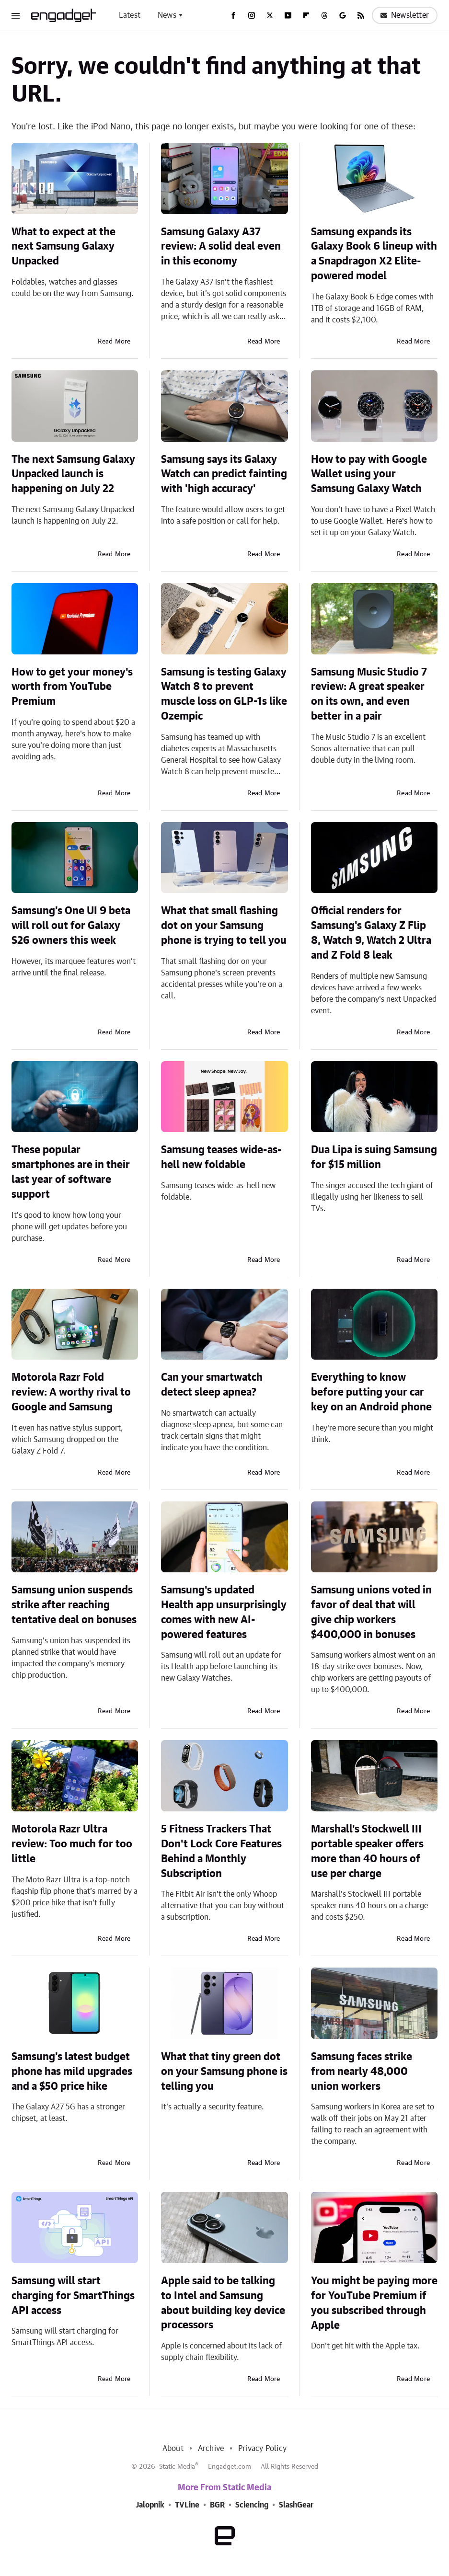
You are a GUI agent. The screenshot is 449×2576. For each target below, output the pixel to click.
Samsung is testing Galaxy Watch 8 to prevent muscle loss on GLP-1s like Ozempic (224, 694)
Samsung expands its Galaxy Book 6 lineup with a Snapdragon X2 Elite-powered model (374, 254)
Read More (114, 341)
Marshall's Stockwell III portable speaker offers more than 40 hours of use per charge (367, 1851)
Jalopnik (150, 2505)
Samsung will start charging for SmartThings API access (73, 2296)
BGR (217, 2505)
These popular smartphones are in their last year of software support (71, 1172)
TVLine (187, 2505)
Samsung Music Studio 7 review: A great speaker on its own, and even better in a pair (369, 694)
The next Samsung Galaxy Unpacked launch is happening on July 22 (73, 474)
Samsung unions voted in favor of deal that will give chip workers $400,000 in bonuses (371, 1612)
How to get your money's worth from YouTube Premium (72, 687)
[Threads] (324, 15)
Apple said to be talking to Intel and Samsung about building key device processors (223, 2303)
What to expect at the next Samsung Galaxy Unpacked (63, 247)
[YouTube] (288, 15)
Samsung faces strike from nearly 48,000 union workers (361, 2071)
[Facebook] (233, 15)
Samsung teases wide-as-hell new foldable (221, 1157)
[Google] (342, 15)
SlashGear (296, 2505)
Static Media (177, 2466)
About (173, 2448)
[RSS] (361, 15)
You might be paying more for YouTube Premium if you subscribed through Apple (374, 2303)
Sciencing (251, 2505)
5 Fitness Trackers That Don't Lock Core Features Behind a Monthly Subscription (221, 1851)
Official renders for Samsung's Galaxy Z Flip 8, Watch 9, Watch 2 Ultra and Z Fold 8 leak (371, 932)
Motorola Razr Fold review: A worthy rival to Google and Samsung (71, 1392)
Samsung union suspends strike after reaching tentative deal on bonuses (74, 1605)
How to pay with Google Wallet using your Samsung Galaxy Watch (369, 474)
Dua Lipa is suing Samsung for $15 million (374, 1157)
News (167, 15)
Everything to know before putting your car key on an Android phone (371, 1392)
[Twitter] (270, 15)
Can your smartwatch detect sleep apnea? (212, 1384)
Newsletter (404, 15)
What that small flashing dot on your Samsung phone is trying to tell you (224, 925)
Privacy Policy (262, 2448)
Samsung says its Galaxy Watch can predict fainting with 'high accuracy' (224, 474)
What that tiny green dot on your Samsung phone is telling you (224, 2071)
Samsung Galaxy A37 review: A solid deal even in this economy (221, 247)
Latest (129, 15)
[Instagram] (251, 15)
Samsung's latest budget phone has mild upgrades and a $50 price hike (72, 2071)
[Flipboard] (306, 15)
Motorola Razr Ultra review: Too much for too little (72, 1844)
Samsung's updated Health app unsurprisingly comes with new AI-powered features (224, 1612)
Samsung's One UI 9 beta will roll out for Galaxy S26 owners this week (71, 925)
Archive (211, 2448)
